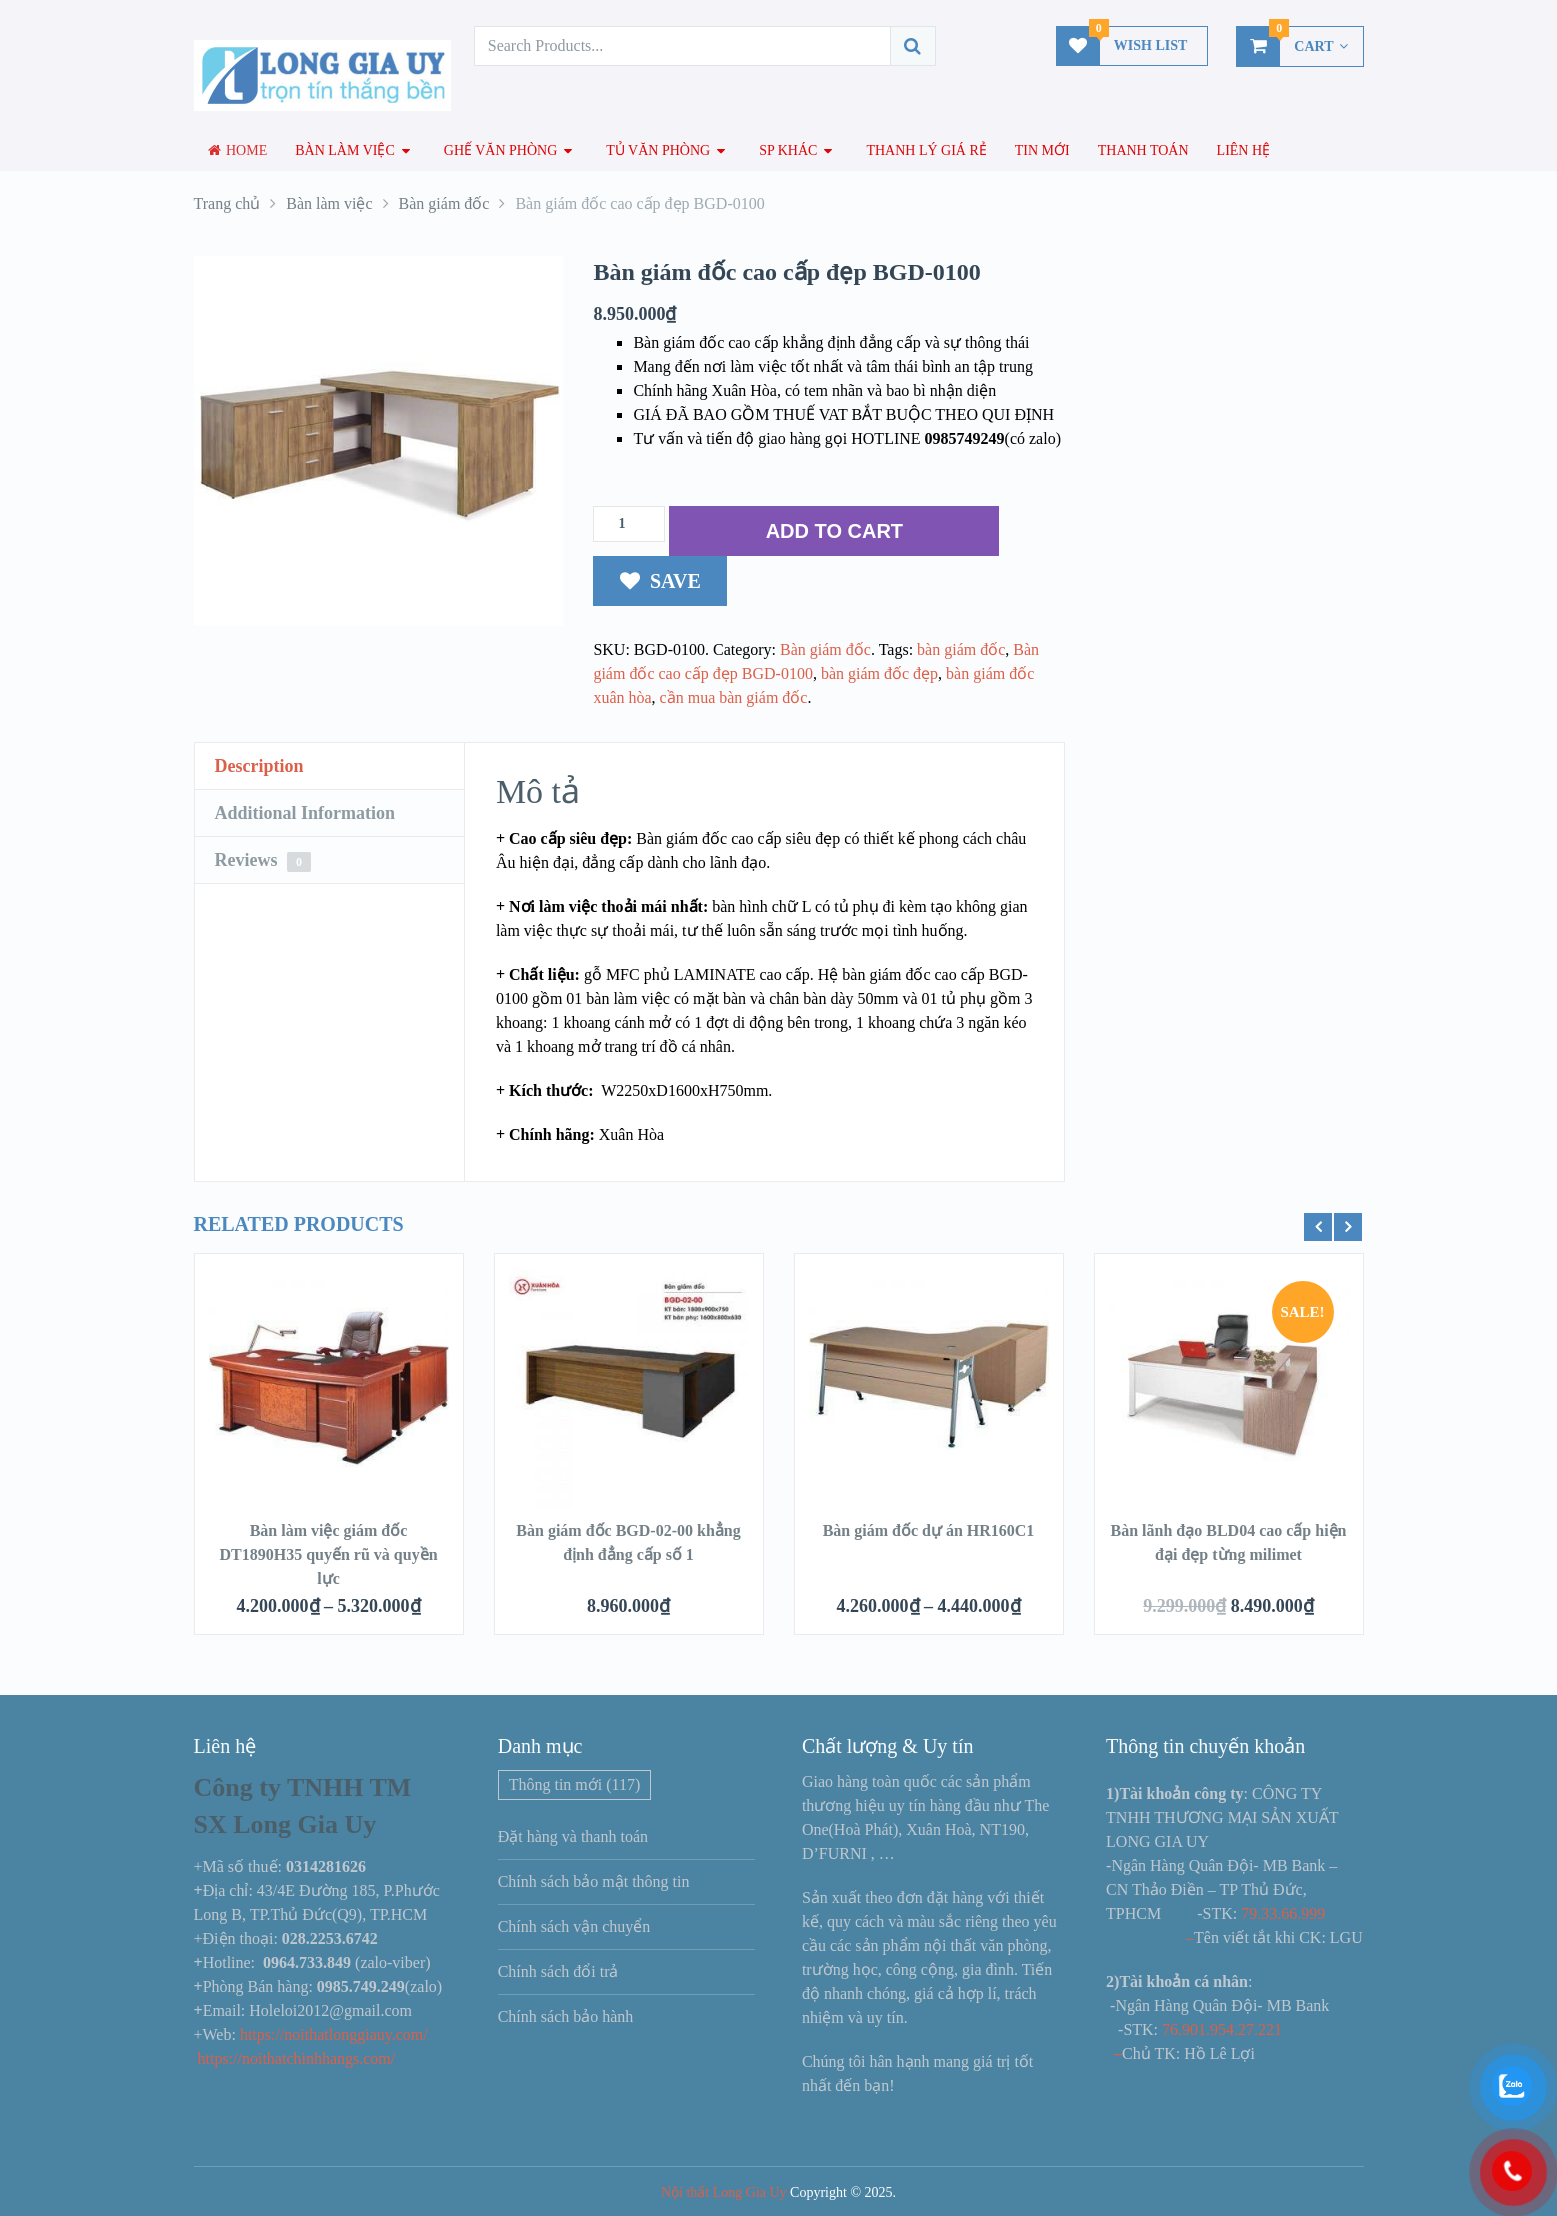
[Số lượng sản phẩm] (629, 524)
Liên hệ (1244, 150)
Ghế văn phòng (501, 150)
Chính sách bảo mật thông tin (594, 1881)
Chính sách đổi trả (558, 1971)
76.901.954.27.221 (1222, 2029)
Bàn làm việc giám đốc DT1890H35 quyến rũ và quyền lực (328, 1554)
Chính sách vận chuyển (574, 1926)
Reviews (263, 861)
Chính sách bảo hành (566, 2016)
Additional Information (305, 813)
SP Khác (788, 150)
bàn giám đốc (961, 649)
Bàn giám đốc (825, 649)
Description (259, 766)
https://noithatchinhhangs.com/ (297, 2058)
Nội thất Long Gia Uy (724, 2192)
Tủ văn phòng (658, 150)
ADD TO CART (834, 531)
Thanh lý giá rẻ (926, 150)
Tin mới (1042, 150)
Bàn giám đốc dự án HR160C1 (929, 1530)
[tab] (330, 766)
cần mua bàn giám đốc (734, 697)
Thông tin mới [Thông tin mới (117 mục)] (575, 1784)
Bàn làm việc (345, 150)
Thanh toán (1143, 150)
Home (238, 150)
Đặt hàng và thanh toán (573, 1836)
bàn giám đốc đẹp (879, 673)
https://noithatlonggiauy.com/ (336, 2034)
